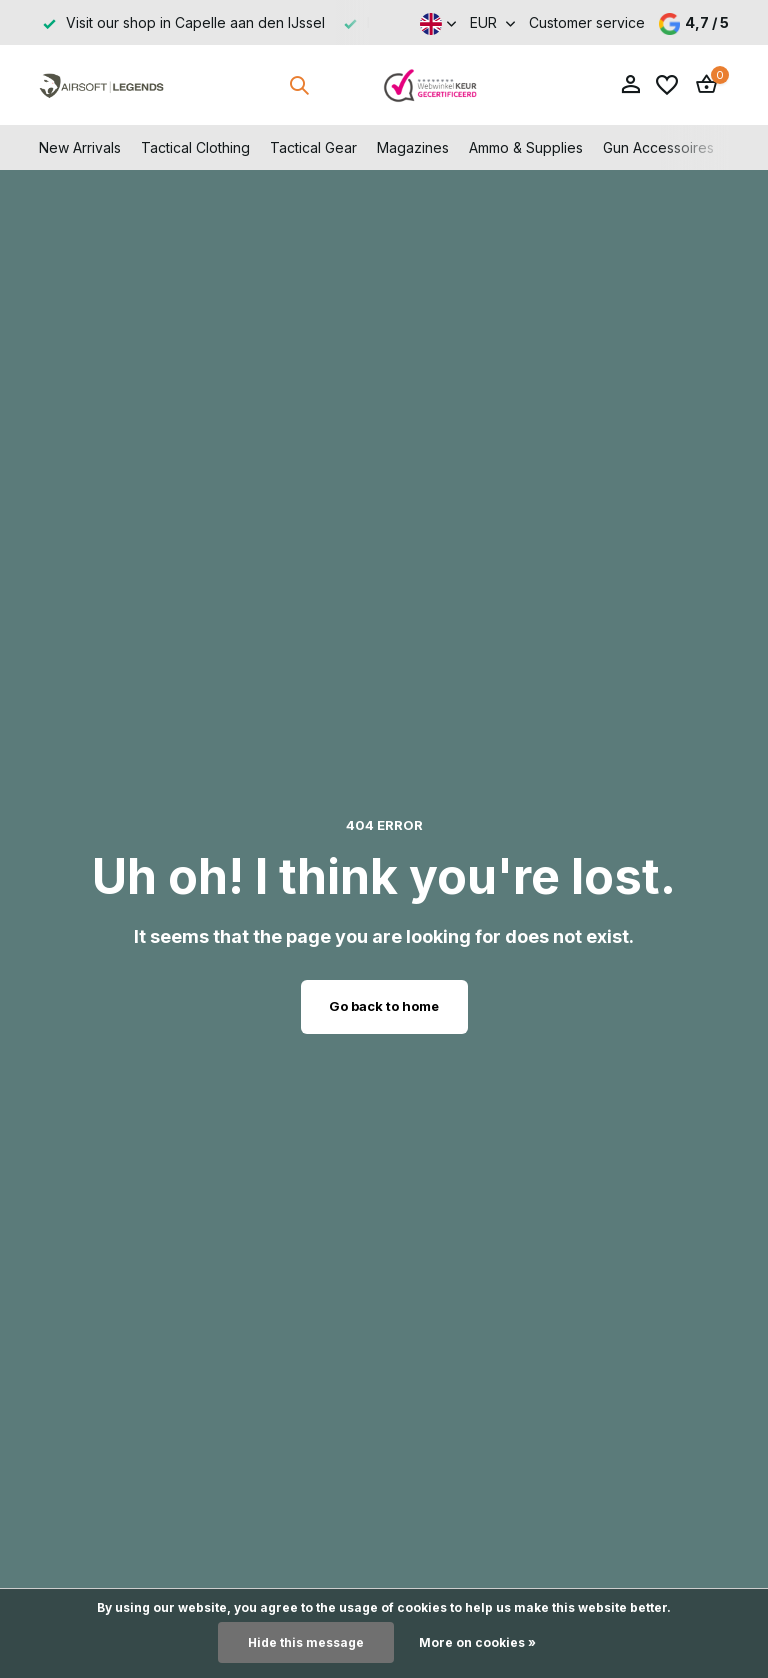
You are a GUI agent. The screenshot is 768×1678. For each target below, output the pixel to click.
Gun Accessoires (658, 147)
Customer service (587, 22)
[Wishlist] (667, 85)
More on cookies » (477, 1642)
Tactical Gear (313, 147)
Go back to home (384, 1006)
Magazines (413, 147)
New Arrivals (80, 147)
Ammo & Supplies (526, 147)
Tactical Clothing (195, 147)
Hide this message (306, 1642)
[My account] (630, 85)
